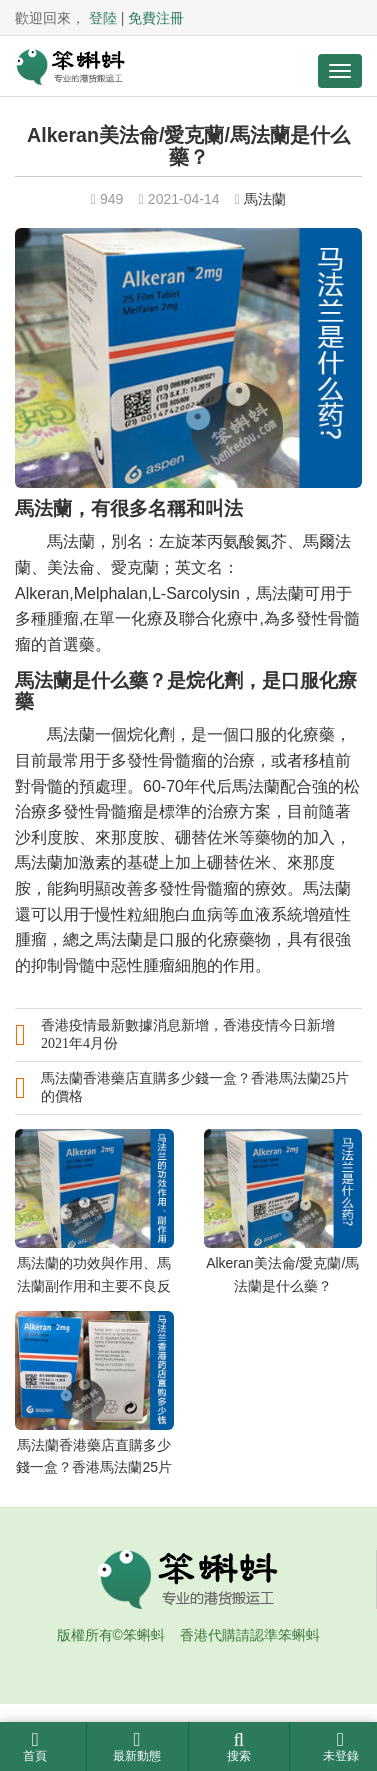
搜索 (239, 1746)
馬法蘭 (265, 199)
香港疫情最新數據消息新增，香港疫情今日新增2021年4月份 (188, 1034)
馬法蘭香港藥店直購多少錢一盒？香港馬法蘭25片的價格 (195, 1087)
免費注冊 (156, 18)
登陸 (103, 18)
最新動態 (137, 1746)
